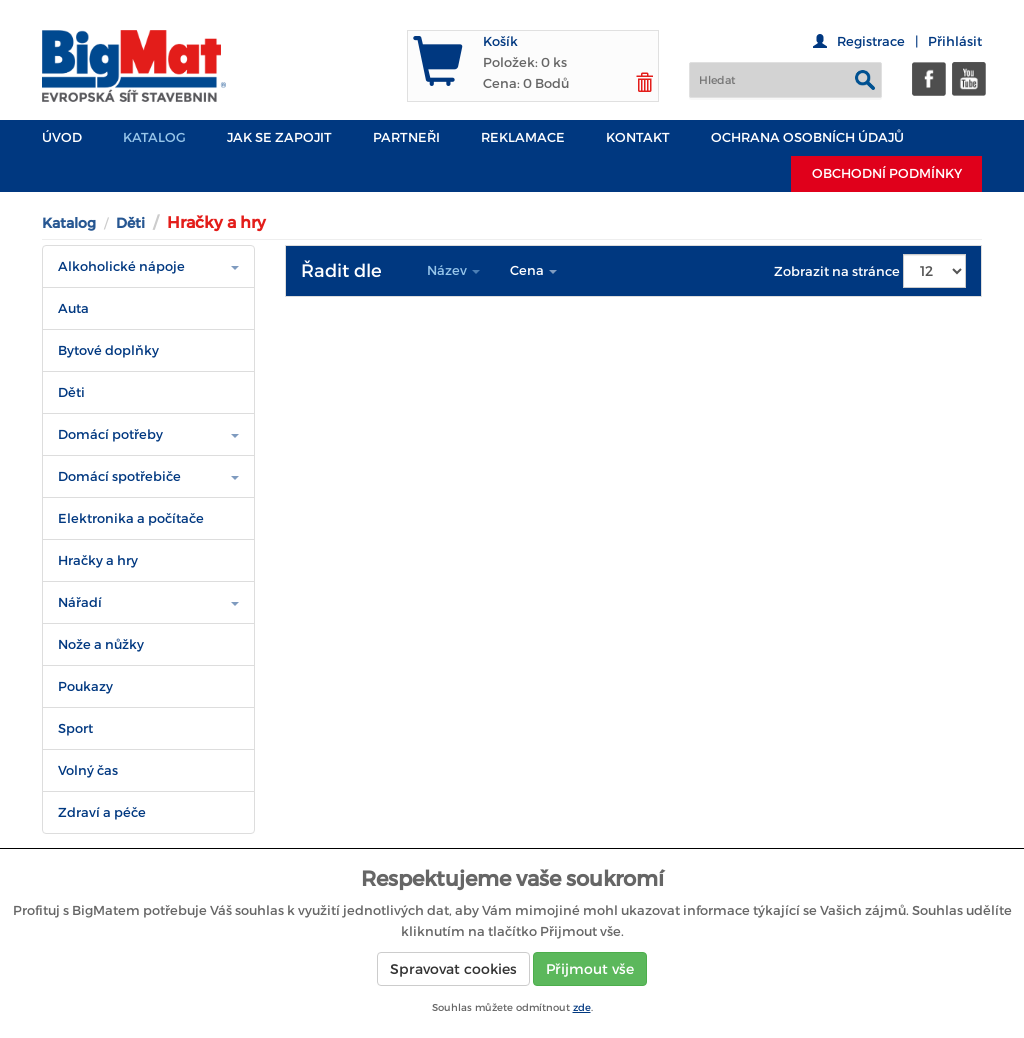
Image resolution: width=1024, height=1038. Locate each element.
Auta (73, 308)
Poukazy (85, 686)
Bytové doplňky (108, 350)
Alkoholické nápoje (121, 266)
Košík (500, 41)
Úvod (62, 137)
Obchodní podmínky (887, 173)
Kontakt (638, 137)
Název (453, 270)
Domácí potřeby (110, 434)
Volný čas (88, 770)
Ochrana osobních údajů (807, 137)
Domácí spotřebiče (119, 476)
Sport (75, 728)
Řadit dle (341, 271)
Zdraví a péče (102, 812)
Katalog (154, 137)
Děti (130, 223)
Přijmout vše (590, 969)
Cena (533, 270)
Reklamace (523, 137)
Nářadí (80, 602)
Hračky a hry (98, 560)
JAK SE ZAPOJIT (279, 137)
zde (582, 1007)
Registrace (871, 41)
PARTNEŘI (406, 137)
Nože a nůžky (101, 644)
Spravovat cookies (453, 969)
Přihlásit (955, 41)
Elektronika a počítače (131, 518)
